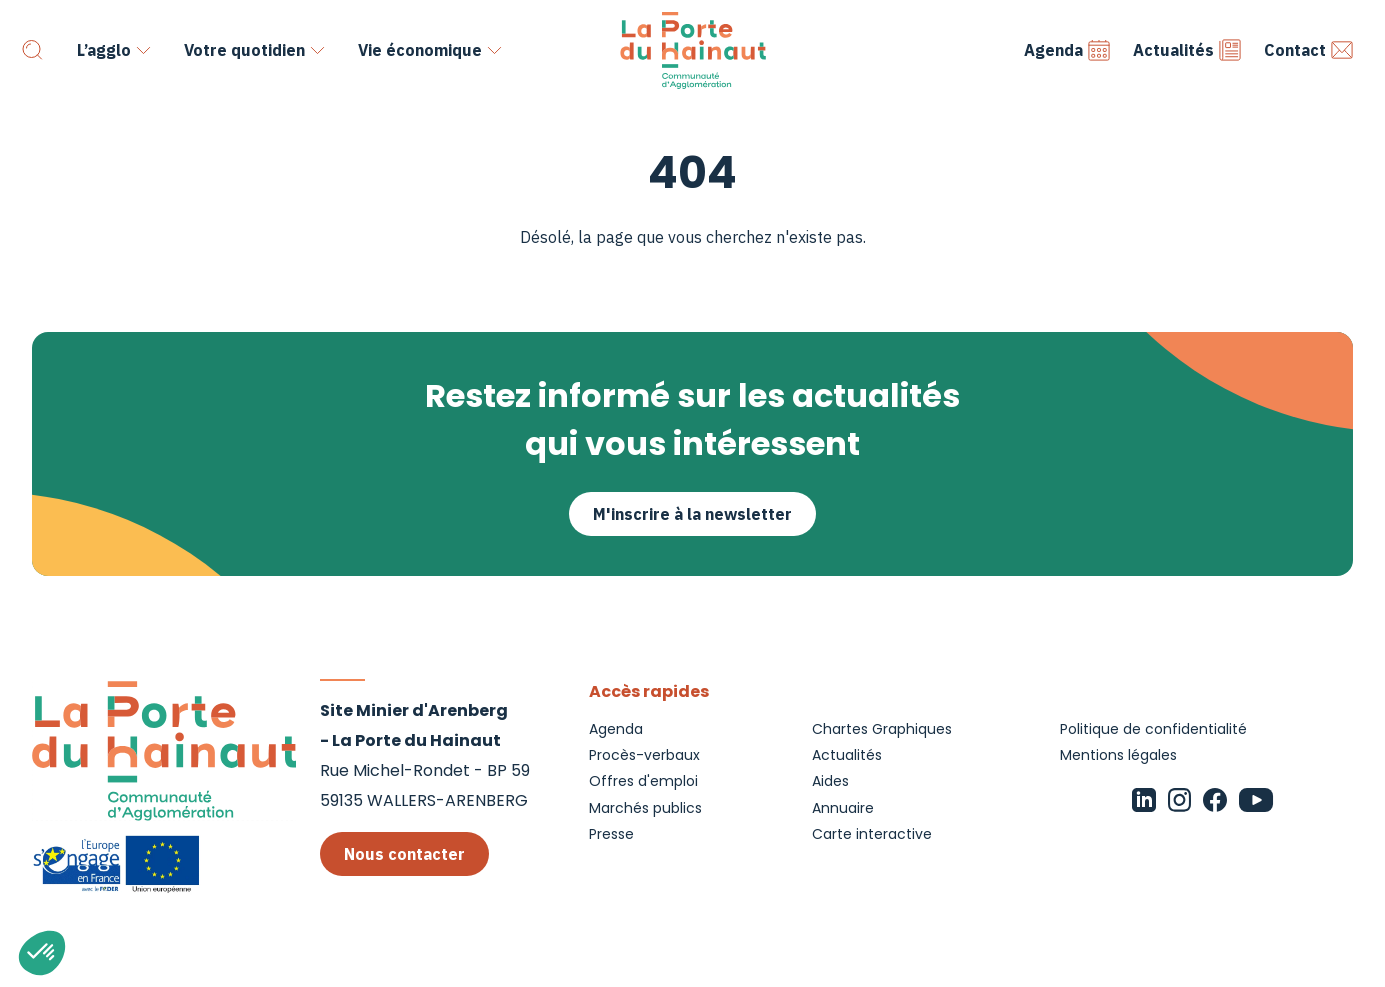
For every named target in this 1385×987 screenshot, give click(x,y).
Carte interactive (872, 834)
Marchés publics (645, 808)
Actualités (1187, 50)
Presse (611, 834)
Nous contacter (404, 854)
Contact (1309, 50)
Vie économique (420, 50)
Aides (830, 781)
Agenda (1067, 50)
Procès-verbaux (644, 755)
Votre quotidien (244, 50)
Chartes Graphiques (882, 729)
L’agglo (104, 50)
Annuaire (843, 808)
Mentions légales (1118, 755)
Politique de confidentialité (1153, 729)
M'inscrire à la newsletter (692, 514)
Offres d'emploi (643, 781)
